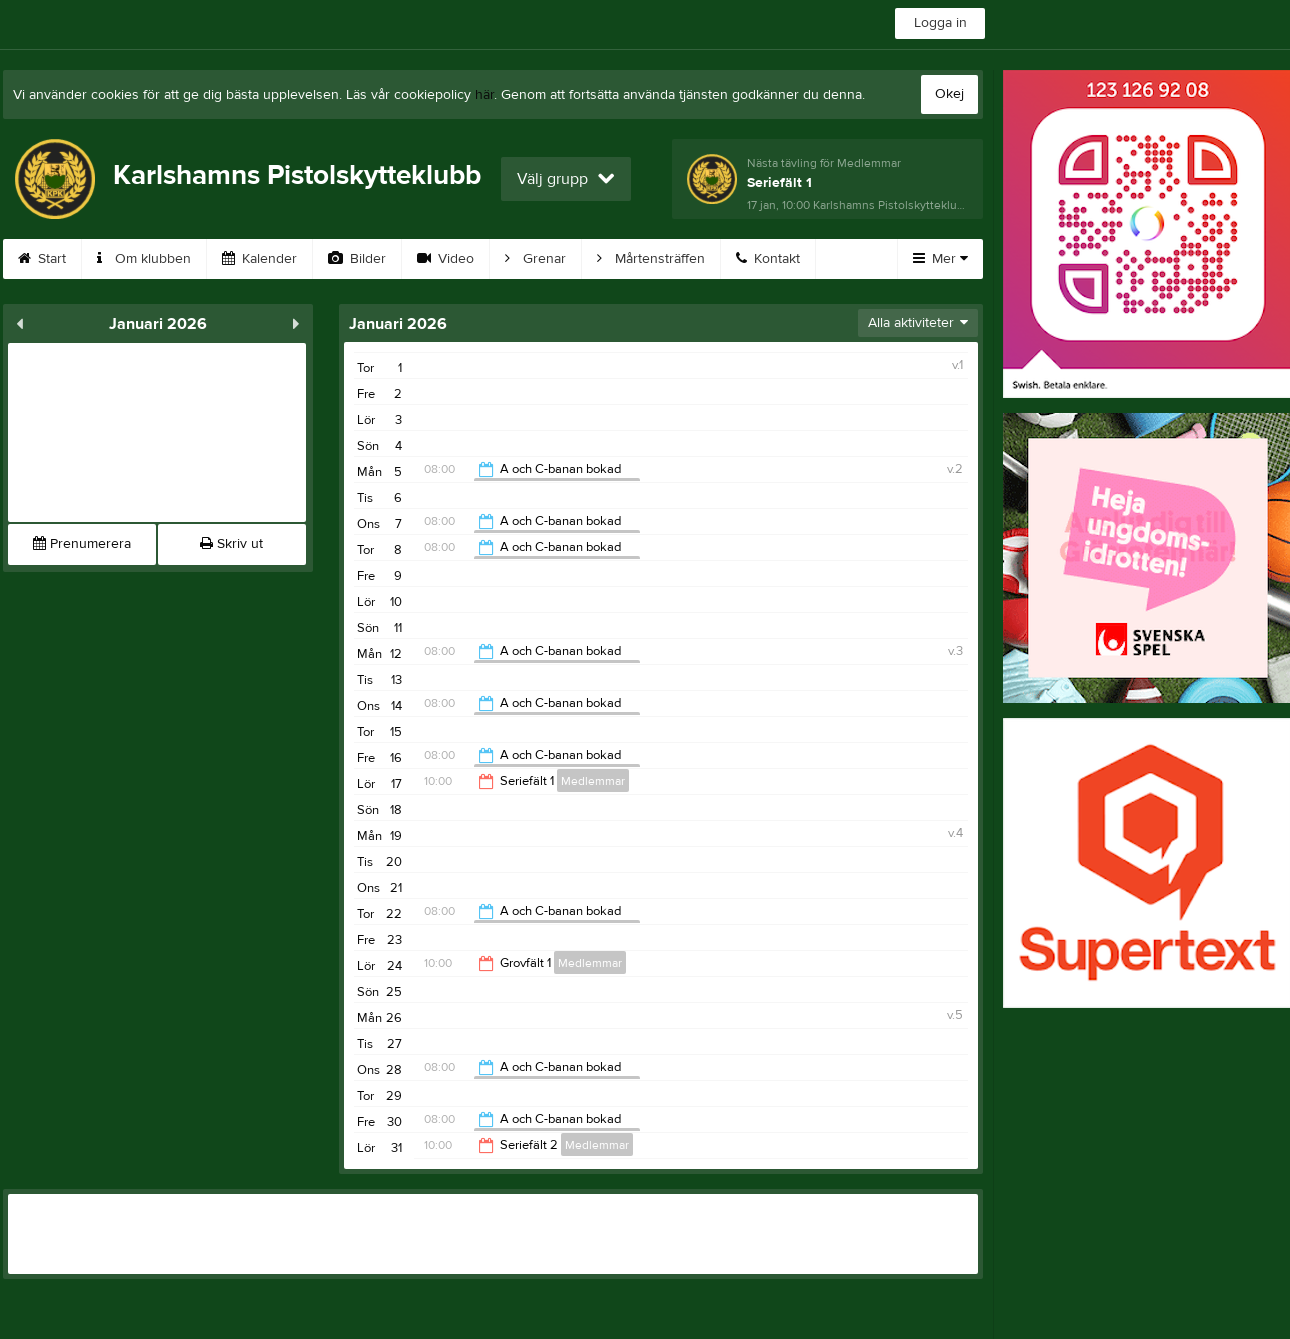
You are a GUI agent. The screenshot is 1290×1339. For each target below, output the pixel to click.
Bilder (357, 259)
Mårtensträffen (651, 259)
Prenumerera (82, 544)
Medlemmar (593, 781)
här (484, 95)
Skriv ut (231, 544)
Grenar (535, 259)
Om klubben (144, 259)
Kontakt (768, 259)
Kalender (259, 259)
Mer (940, 259)
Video (445, 259)
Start (42, 259)
